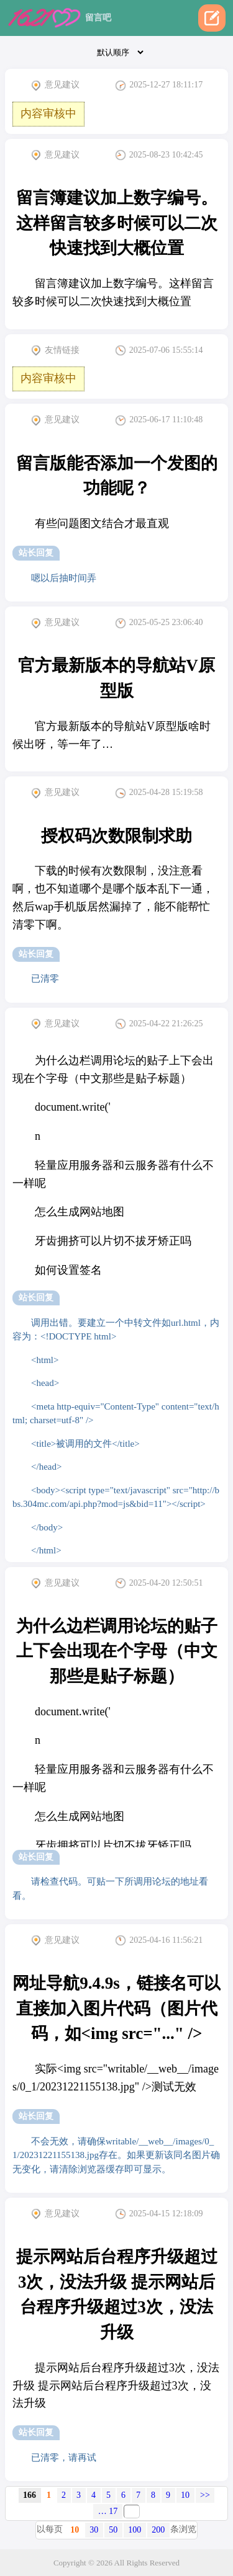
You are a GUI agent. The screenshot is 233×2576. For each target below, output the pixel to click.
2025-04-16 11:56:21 (159, 1940)
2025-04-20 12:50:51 (159, 1583)
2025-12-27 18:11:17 (159, 85)
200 (158, 2529)
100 (134, 2529)
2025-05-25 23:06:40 (159, 623)
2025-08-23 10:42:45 (159, 155)
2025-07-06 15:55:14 (159, 350)
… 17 (108, 2511)
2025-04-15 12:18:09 (159, 2214)
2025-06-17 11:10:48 (159, 420)
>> (205, 2495)
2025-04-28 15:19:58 (159, 792)
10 (185, 2495)
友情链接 (55, 350)
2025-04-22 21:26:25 (159, 1024)
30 (93, 2529)
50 (113, 2529)
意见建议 (55, 85)
